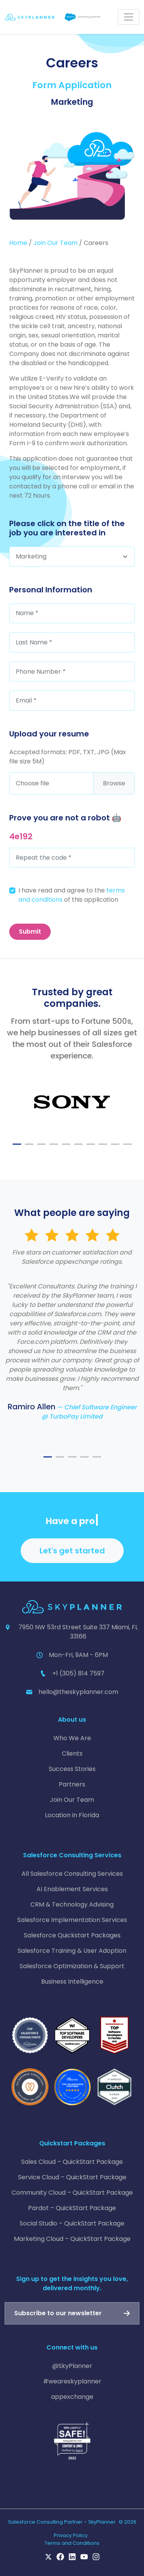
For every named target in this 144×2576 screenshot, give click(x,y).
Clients (72, 1753)
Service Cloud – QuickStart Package (72, 2177)
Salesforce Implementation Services (72, 1919)
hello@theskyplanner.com (78, 1691)
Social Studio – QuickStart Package (72, 2223)
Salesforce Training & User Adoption (72, 1950)
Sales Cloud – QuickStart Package (72, 2161)
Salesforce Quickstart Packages (72, 1935)
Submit (30, 931)
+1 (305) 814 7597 (78, 1673)
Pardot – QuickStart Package (72, 2208)
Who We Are (72, 1738)
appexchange (72, 2396)
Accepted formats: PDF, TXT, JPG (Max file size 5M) (67, 757)
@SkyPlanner (72, 2365)
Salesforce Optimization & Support (72, 1966)
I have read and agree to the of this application (71, 895)
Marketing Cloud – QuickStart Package (72, 2238)
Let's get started (72, 1550)
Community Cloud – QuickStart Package (72, 2192)
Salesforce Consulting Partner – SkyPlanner (62, 2522)
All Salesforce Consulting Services (72, 1873)
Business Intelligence (72, 1981)
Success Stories (72, 1768)
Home (18, 242)
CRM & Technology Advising (72, 1904)
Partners (72, 1784)
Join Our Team (55, 242)
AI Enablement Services (72, 1889)
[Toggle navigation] (128, 17)
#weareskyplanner (72, 2381)
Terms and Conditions (72, 2543)
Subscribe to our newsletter (58, 2313)
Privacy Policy (71, 2535)
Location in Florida (72, 1815)
